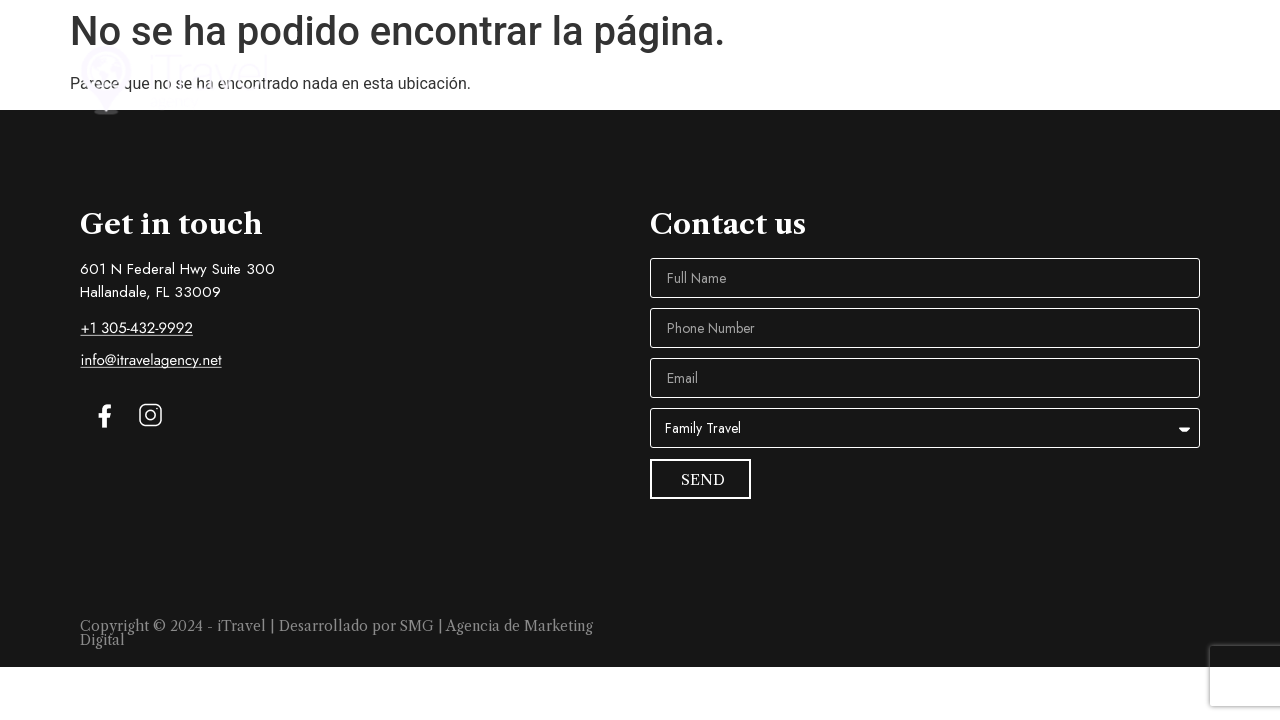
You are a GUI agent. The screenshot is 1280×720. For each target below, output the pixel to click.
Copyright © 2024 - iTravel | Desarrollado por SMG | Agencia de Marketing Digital (336, 633)
